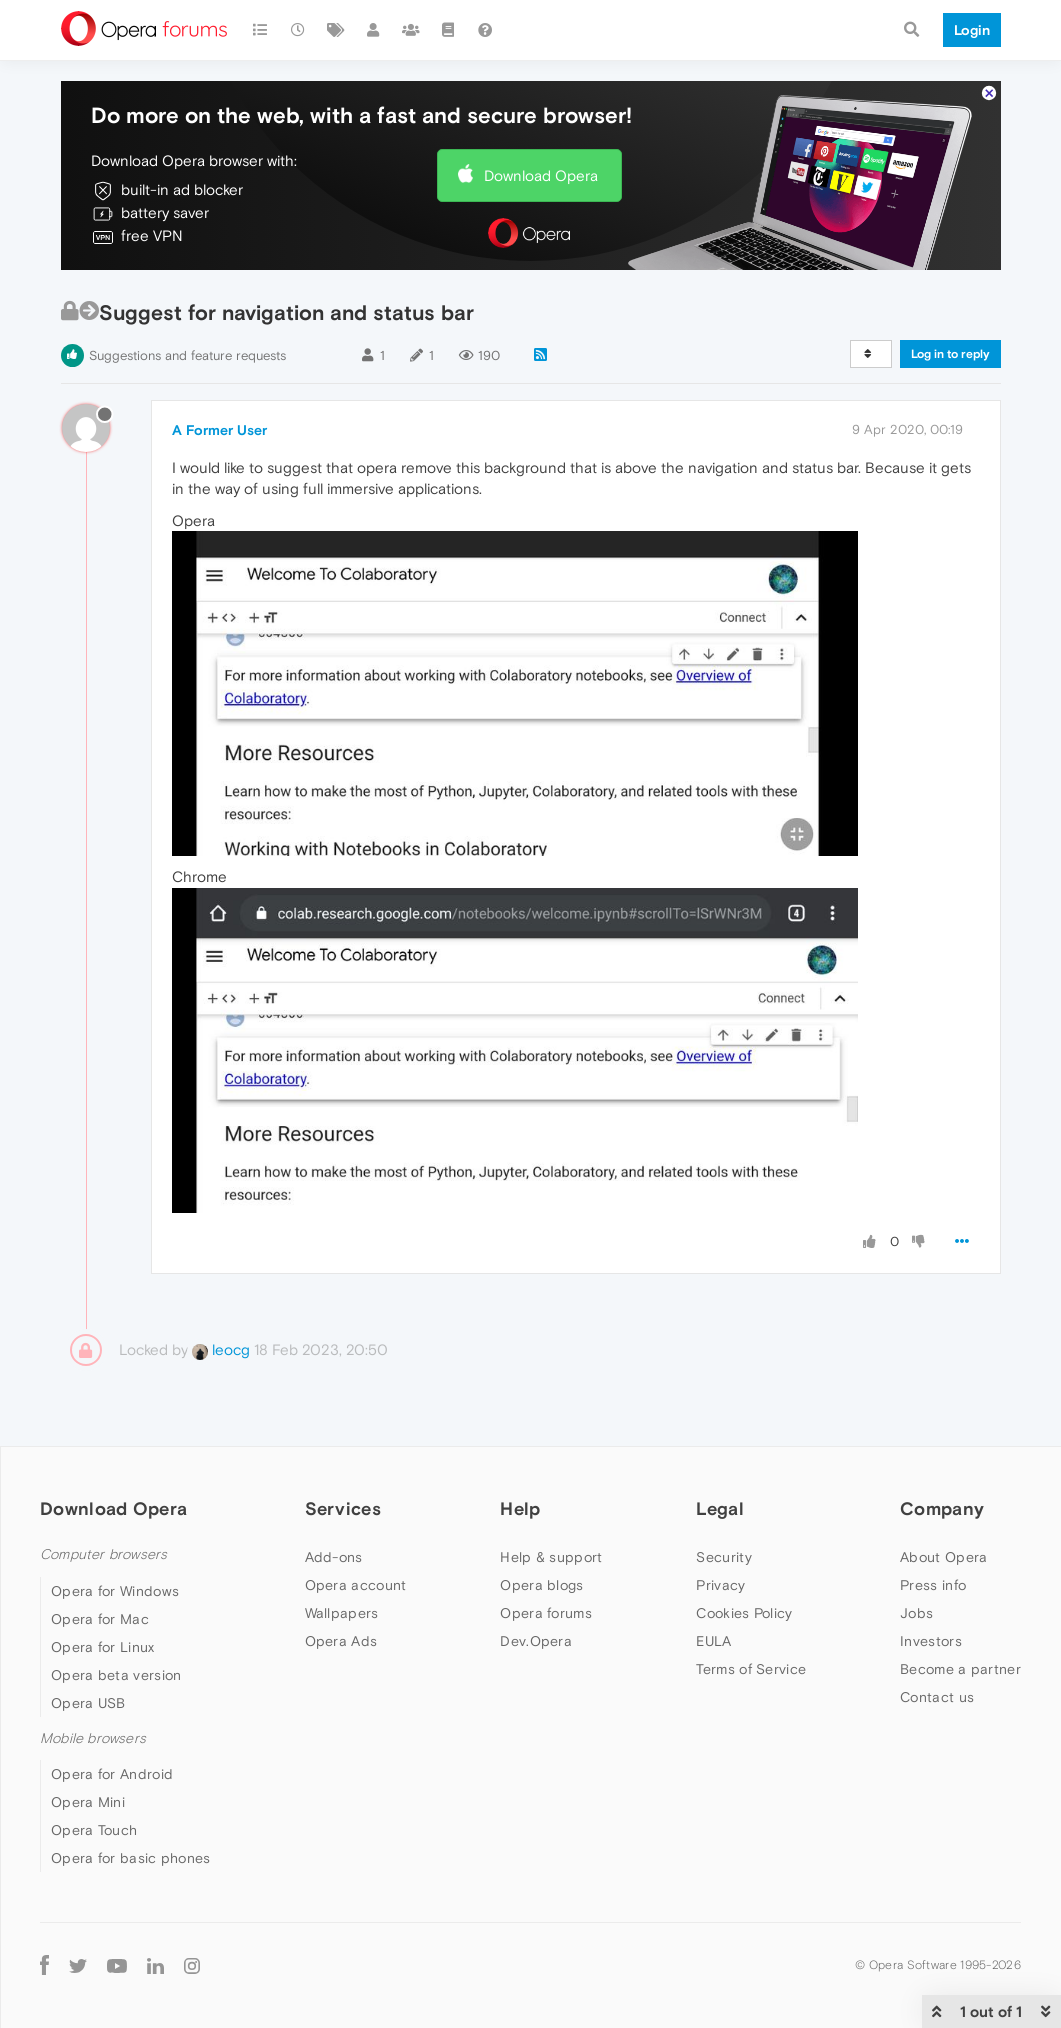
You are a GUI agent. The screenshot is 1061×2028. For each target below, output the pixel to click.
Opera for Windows (115, 1591)
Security (723, 1557)
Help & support (551, 1557)
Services (343, 1508)
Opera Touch (94, 1830)
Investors (931, 1641)
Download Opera (541, 175)
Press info (933, 1585)
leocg (221, 1349)
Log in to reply (950, 354)
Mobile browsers (93, 1738)
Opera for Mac (100, 1619)
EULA (713, 1641)
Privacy (720, 1585)
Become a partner (960, 1669)
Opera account (356, 1585)
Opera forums (546, 1613)
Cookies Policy (744, 1613)
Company (942, 1508)
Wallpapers (342, 1613)
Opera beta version (116, 1675)
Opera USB (88, 1703)
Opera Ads (341, 1641)
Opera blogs (541, 1585)
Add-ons (334, 1557)
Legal (720, 1508)
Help (520, 1508)
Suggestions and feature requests (187, 355)
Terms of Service (751, 1669)
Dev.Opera (536, 1641)
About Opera (943, 1557)
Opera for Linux (103, 1647)
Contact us (937, 1697)
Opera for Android (112, 1774)
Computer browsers (103, 1554)
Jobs (916, 1613)
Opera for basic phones (131, 1858)
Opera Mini (88, 1802)
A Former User (219, 430)
